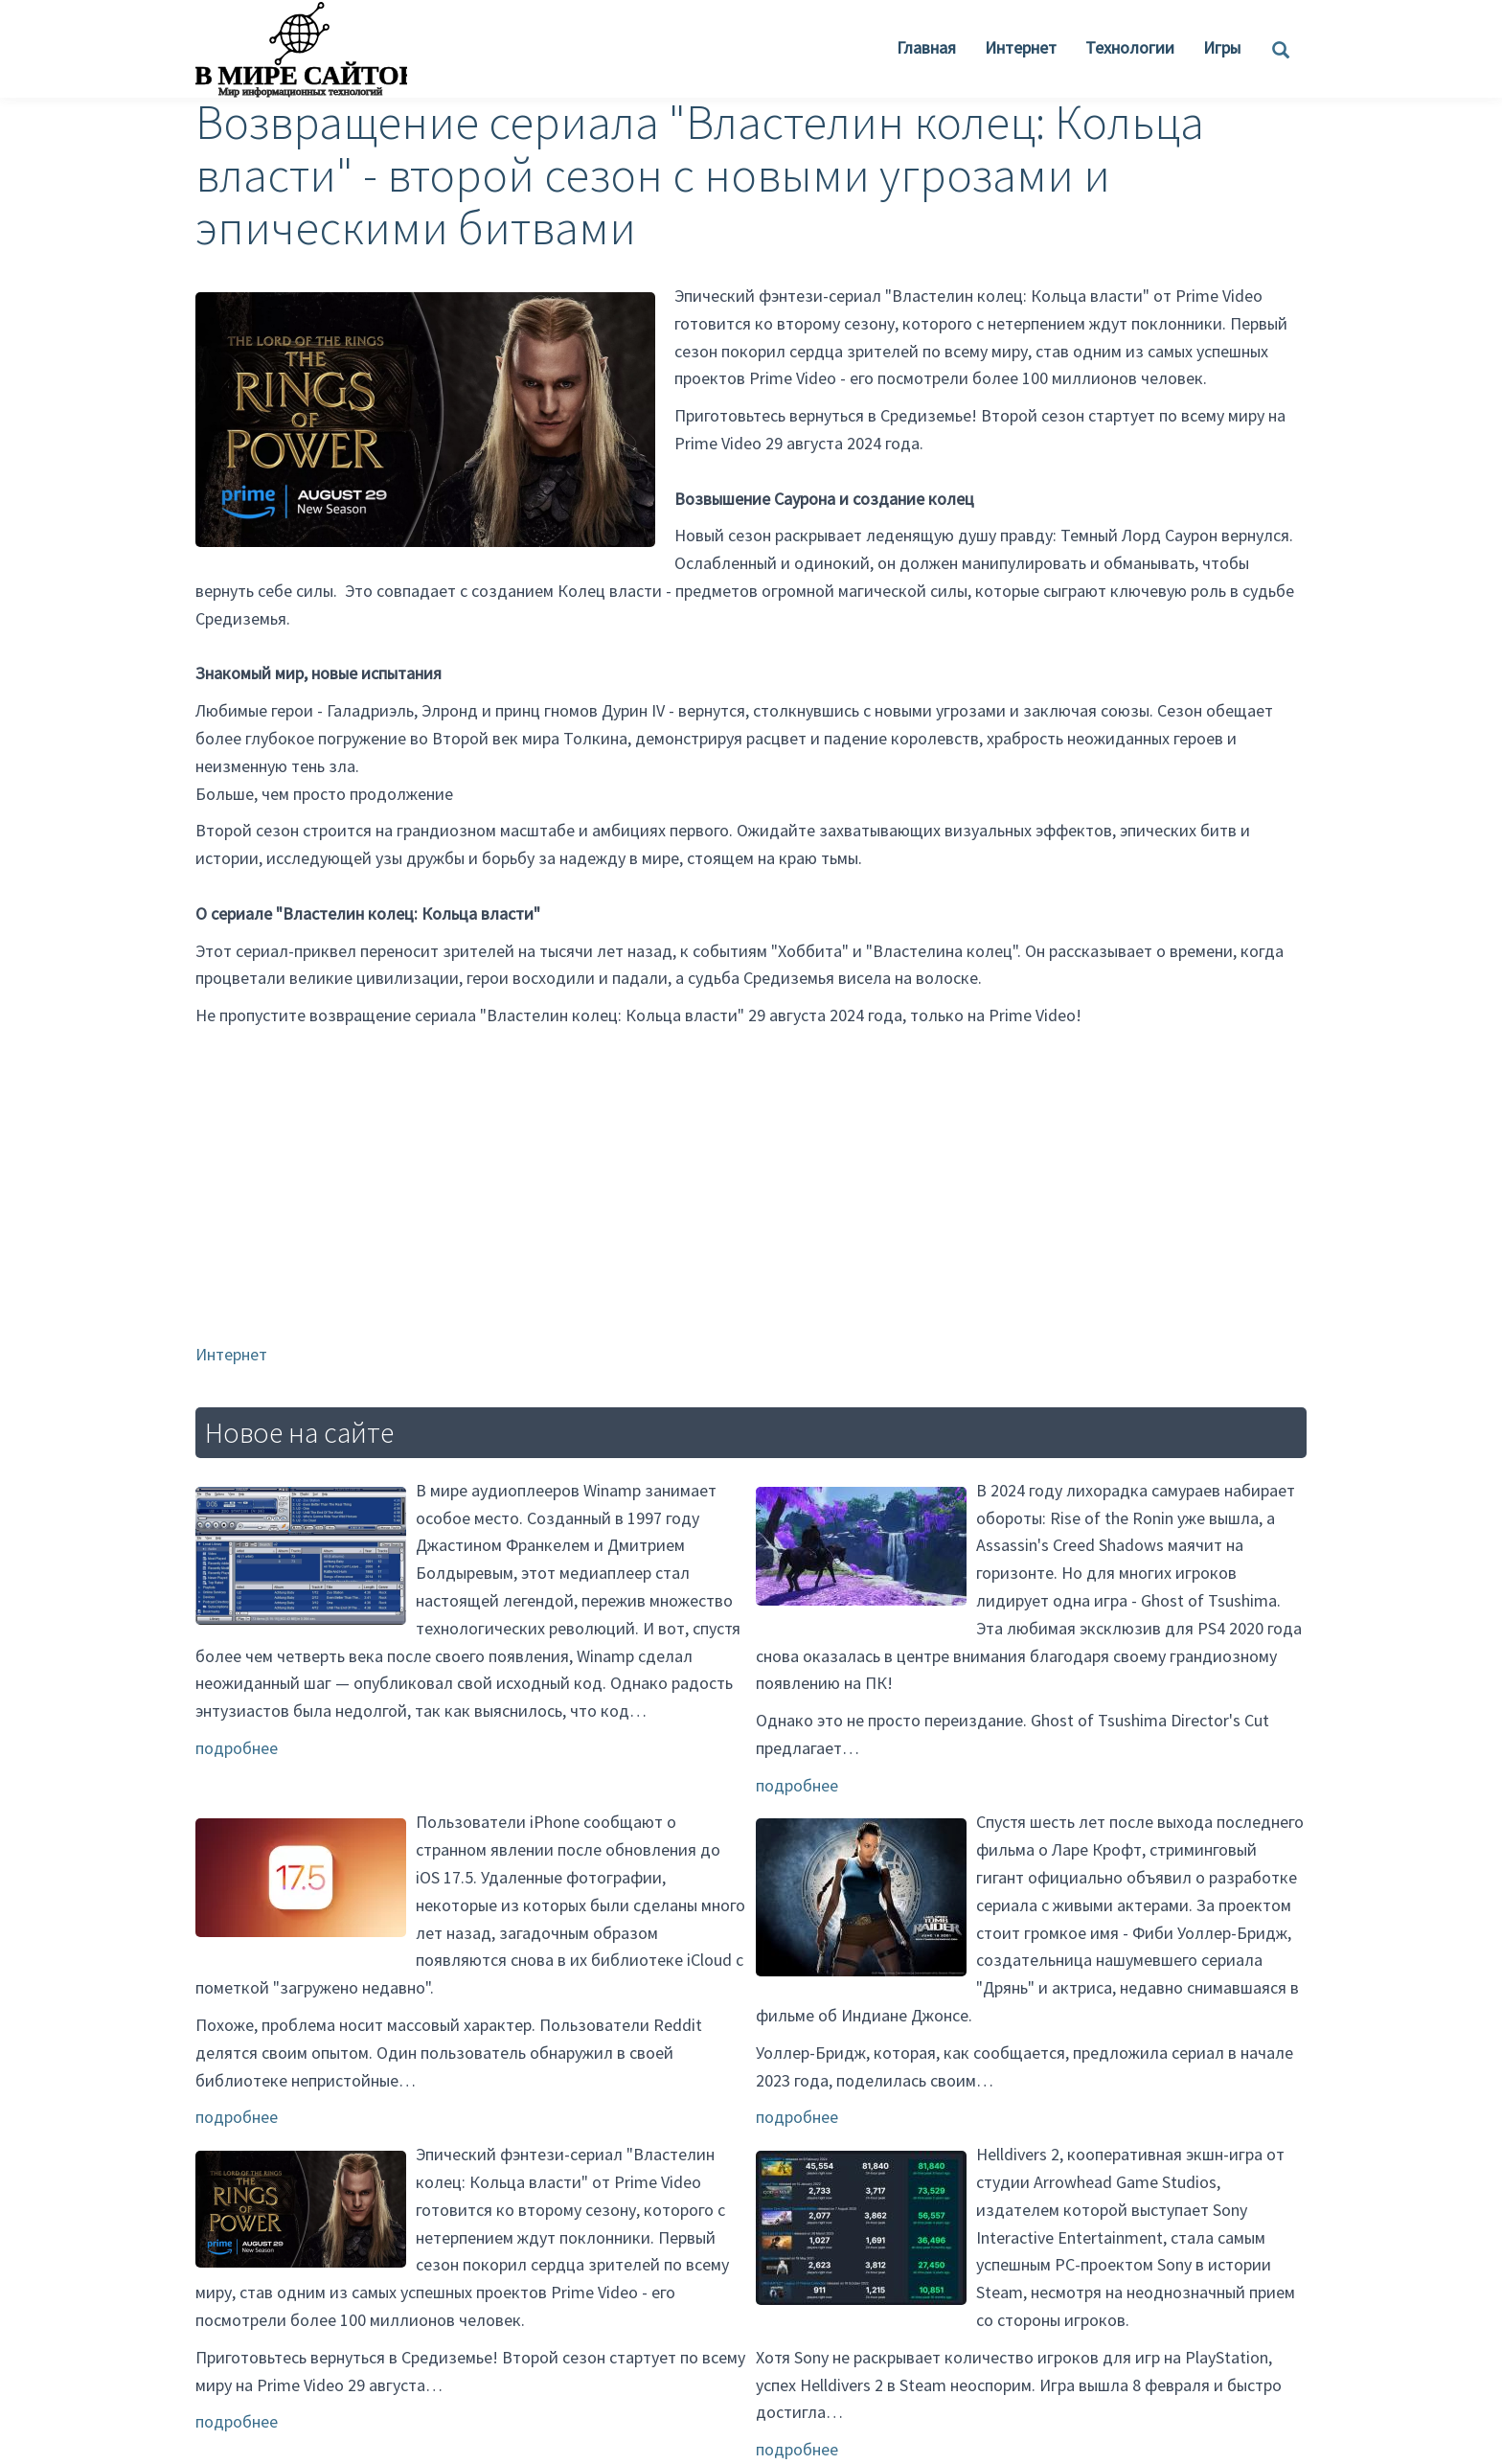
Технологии (1129, 47)
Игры (1221, 47)
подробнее (236, 1748)
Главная (926, 47)
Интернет (1021, 47)
